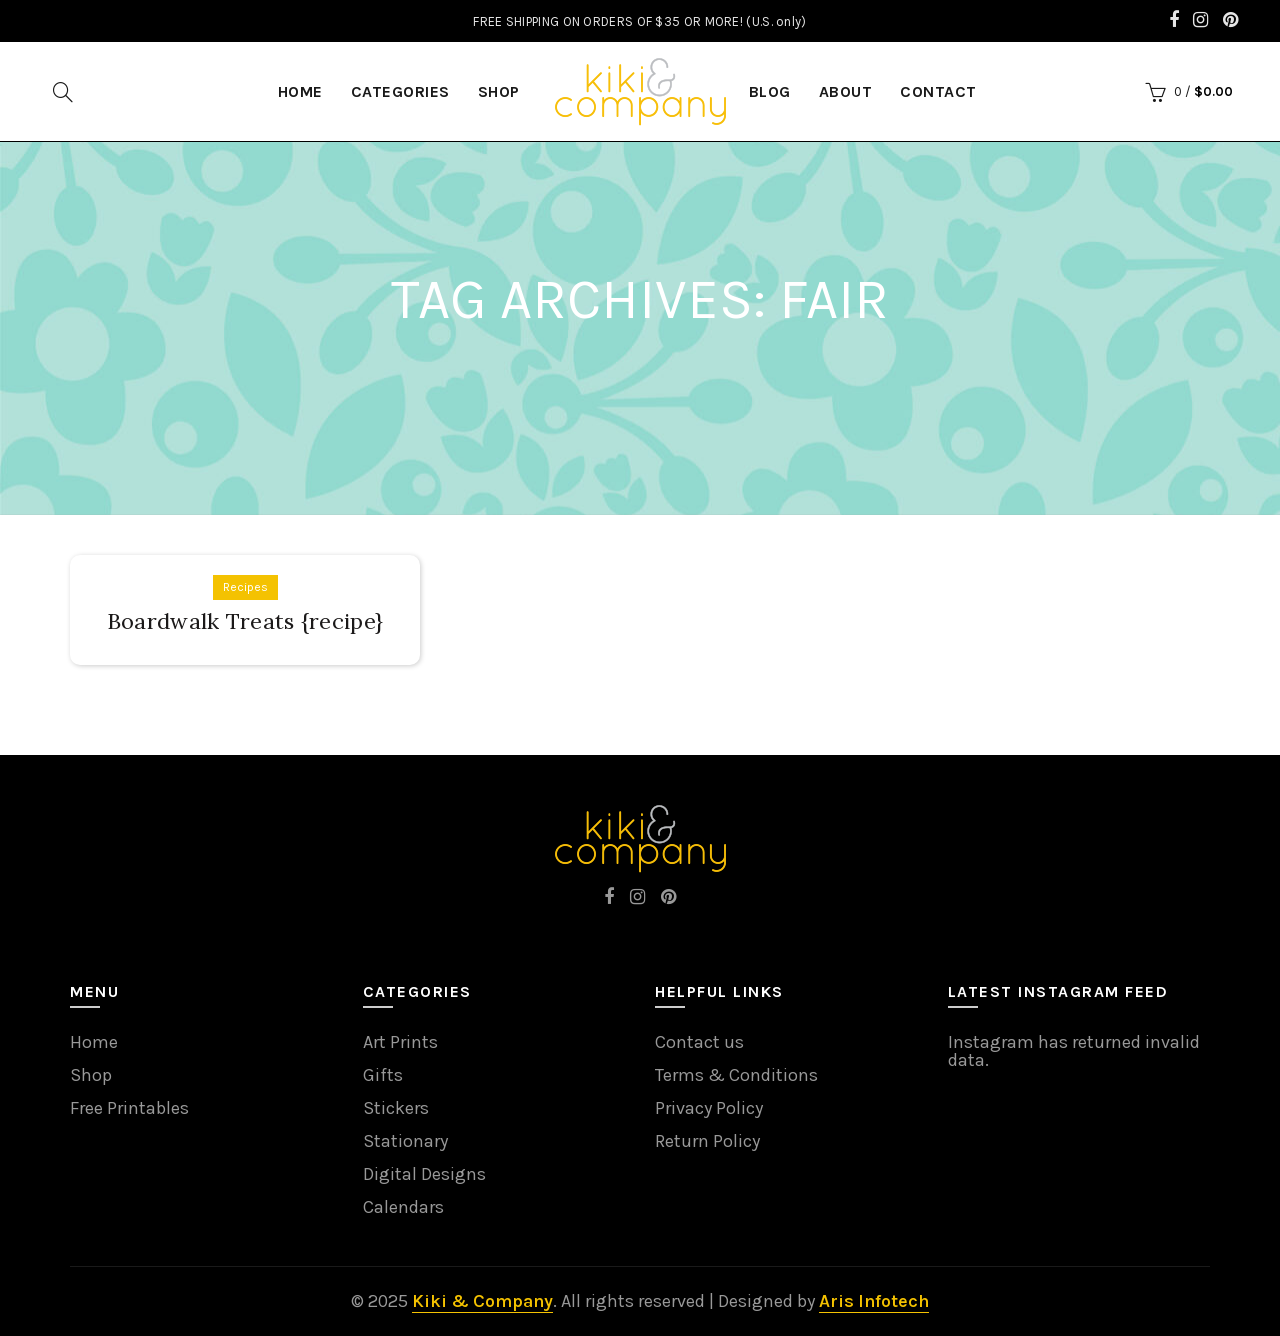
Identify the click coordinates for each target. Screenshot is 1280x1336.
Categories (400, 91)
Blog (770, 91)
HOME (300, 91)
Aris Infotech (874, 1301)
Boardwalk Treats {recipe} (245, 621)
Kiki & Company (482, 1301)
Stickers (396, 1108)
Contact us (699, 1042)
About (846, 91)
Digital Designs (424, 1174)
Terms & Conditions (736, 1075)
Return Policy (707, 1141)
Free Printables (129, 1108)
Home (94, 1042)
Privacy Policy (709, 1108)
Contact (938, 91)
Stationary (405, 1141)
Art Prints (400, 1042)
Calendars (403, 1207)
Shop (499, 91)
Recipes (245, 587)
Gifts (383, 1075)
